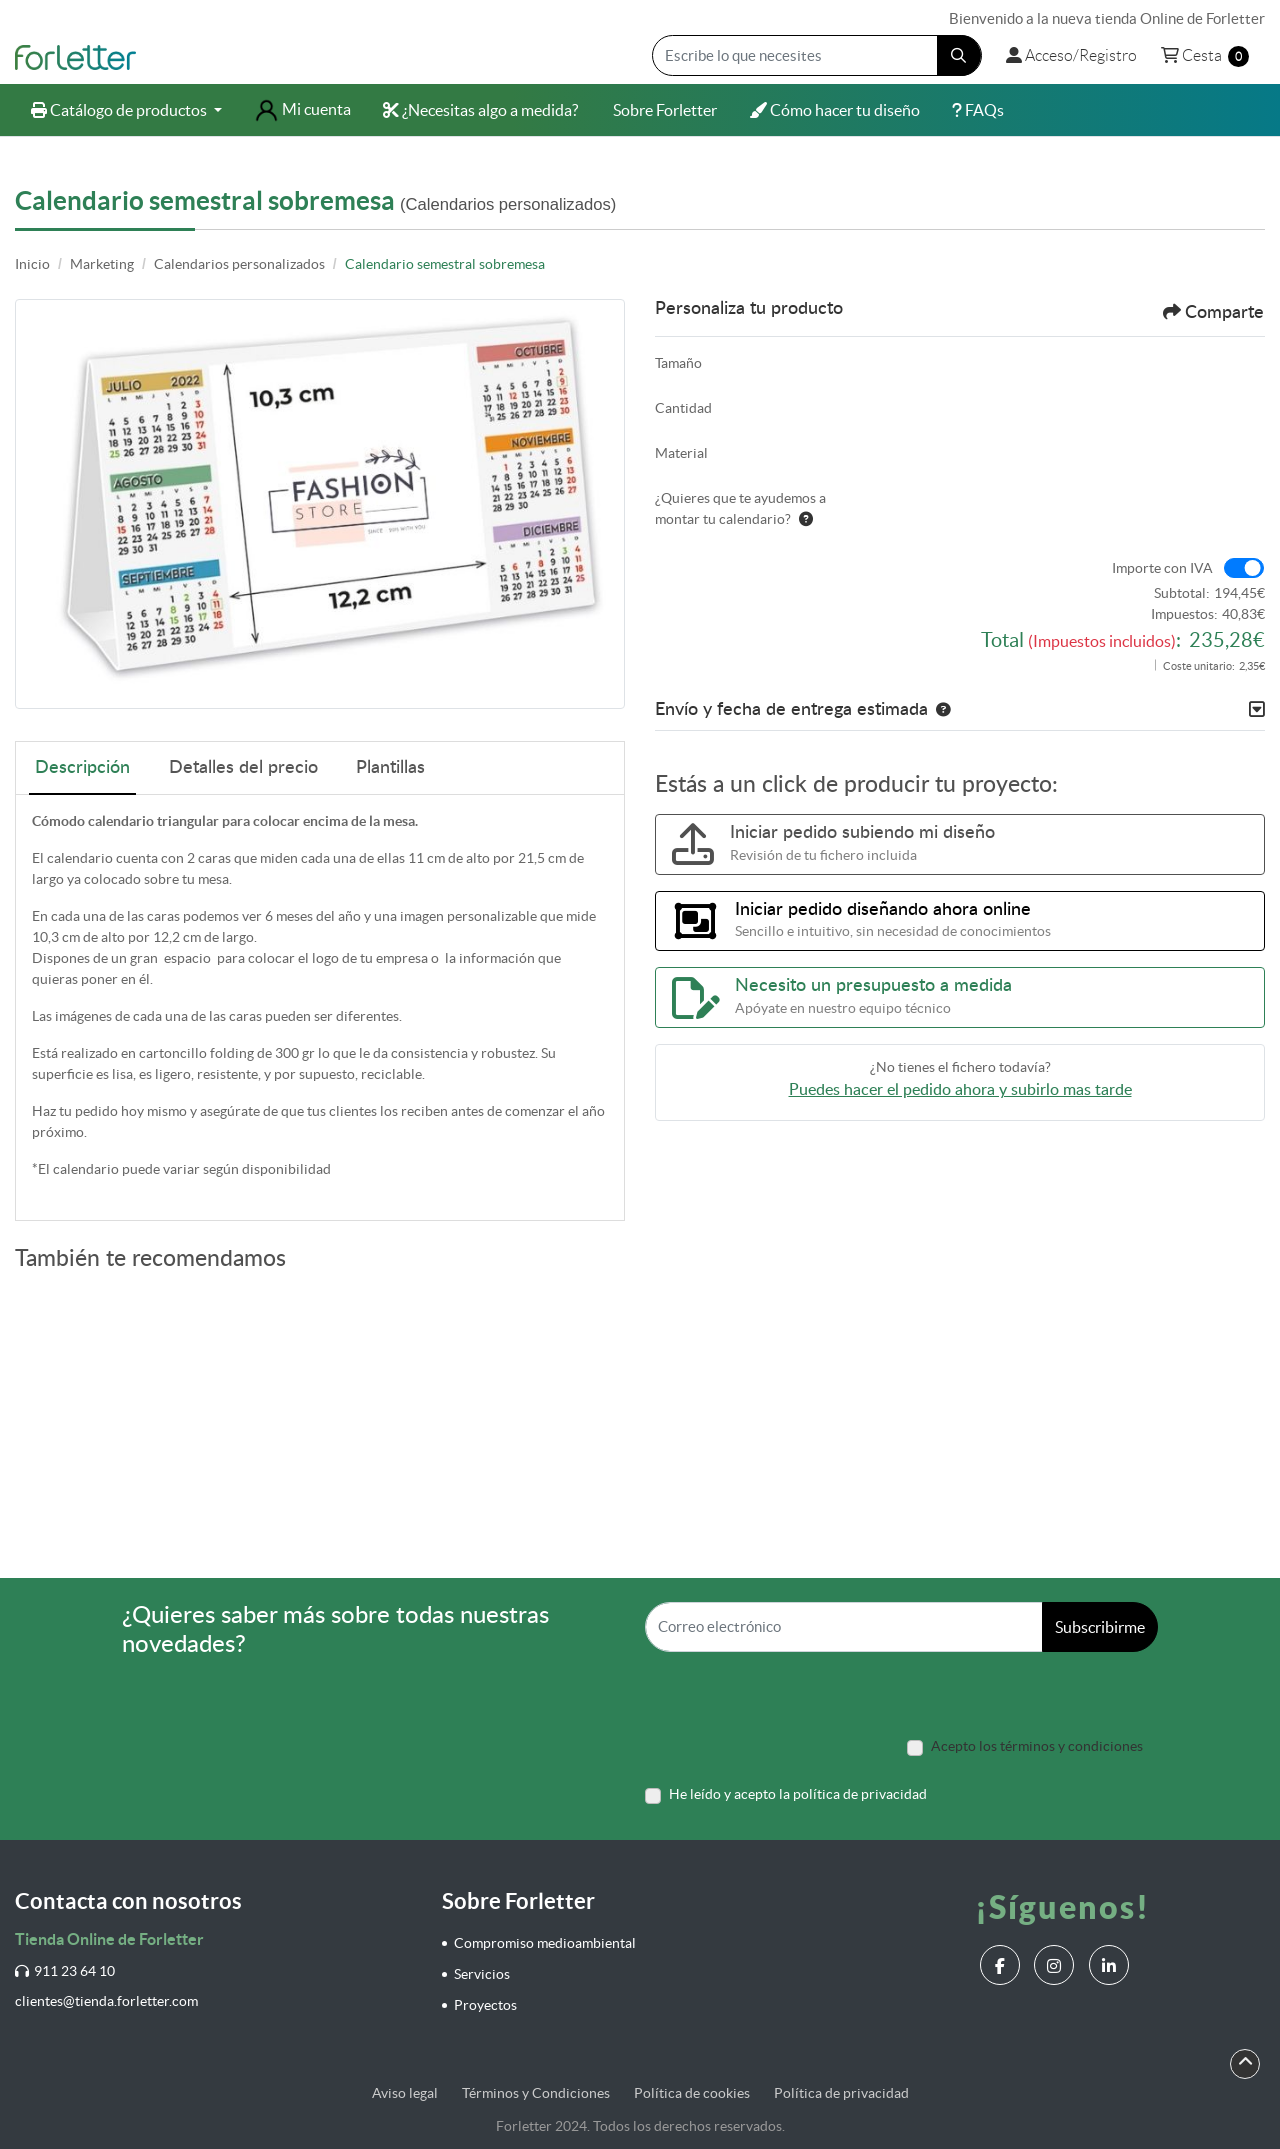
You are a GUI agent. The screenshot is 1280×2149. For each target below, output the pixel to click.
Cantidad (683, 408)
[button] (939, 710)
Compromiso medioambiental (545, 1943)
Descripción (82, 768)
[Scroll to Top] (1245, 2062)
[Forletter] (75, 56)
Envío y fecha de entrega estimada (791, 710)
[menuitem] (126, 110)
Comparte (1213, 312)
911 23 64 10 (65, 1971)
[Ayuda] (802, 519)
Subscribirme (1100, 1627)
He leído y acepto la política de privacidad (798, 1794)
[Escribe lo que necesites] (817, 55)
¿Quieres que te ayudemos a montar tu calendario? (740, 508)
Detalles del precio (243, 768)
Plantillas (390, 768)
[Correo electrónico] (844, 1627)
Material (681, 453)
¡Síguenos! (1062, 1907)
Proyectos (485, 2005)
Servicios (482, 1974)
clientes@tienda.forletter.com (106, 2001)
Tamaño (678, 363)
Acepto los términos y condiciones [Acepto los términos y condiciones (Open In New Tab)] (1037, 1746)
